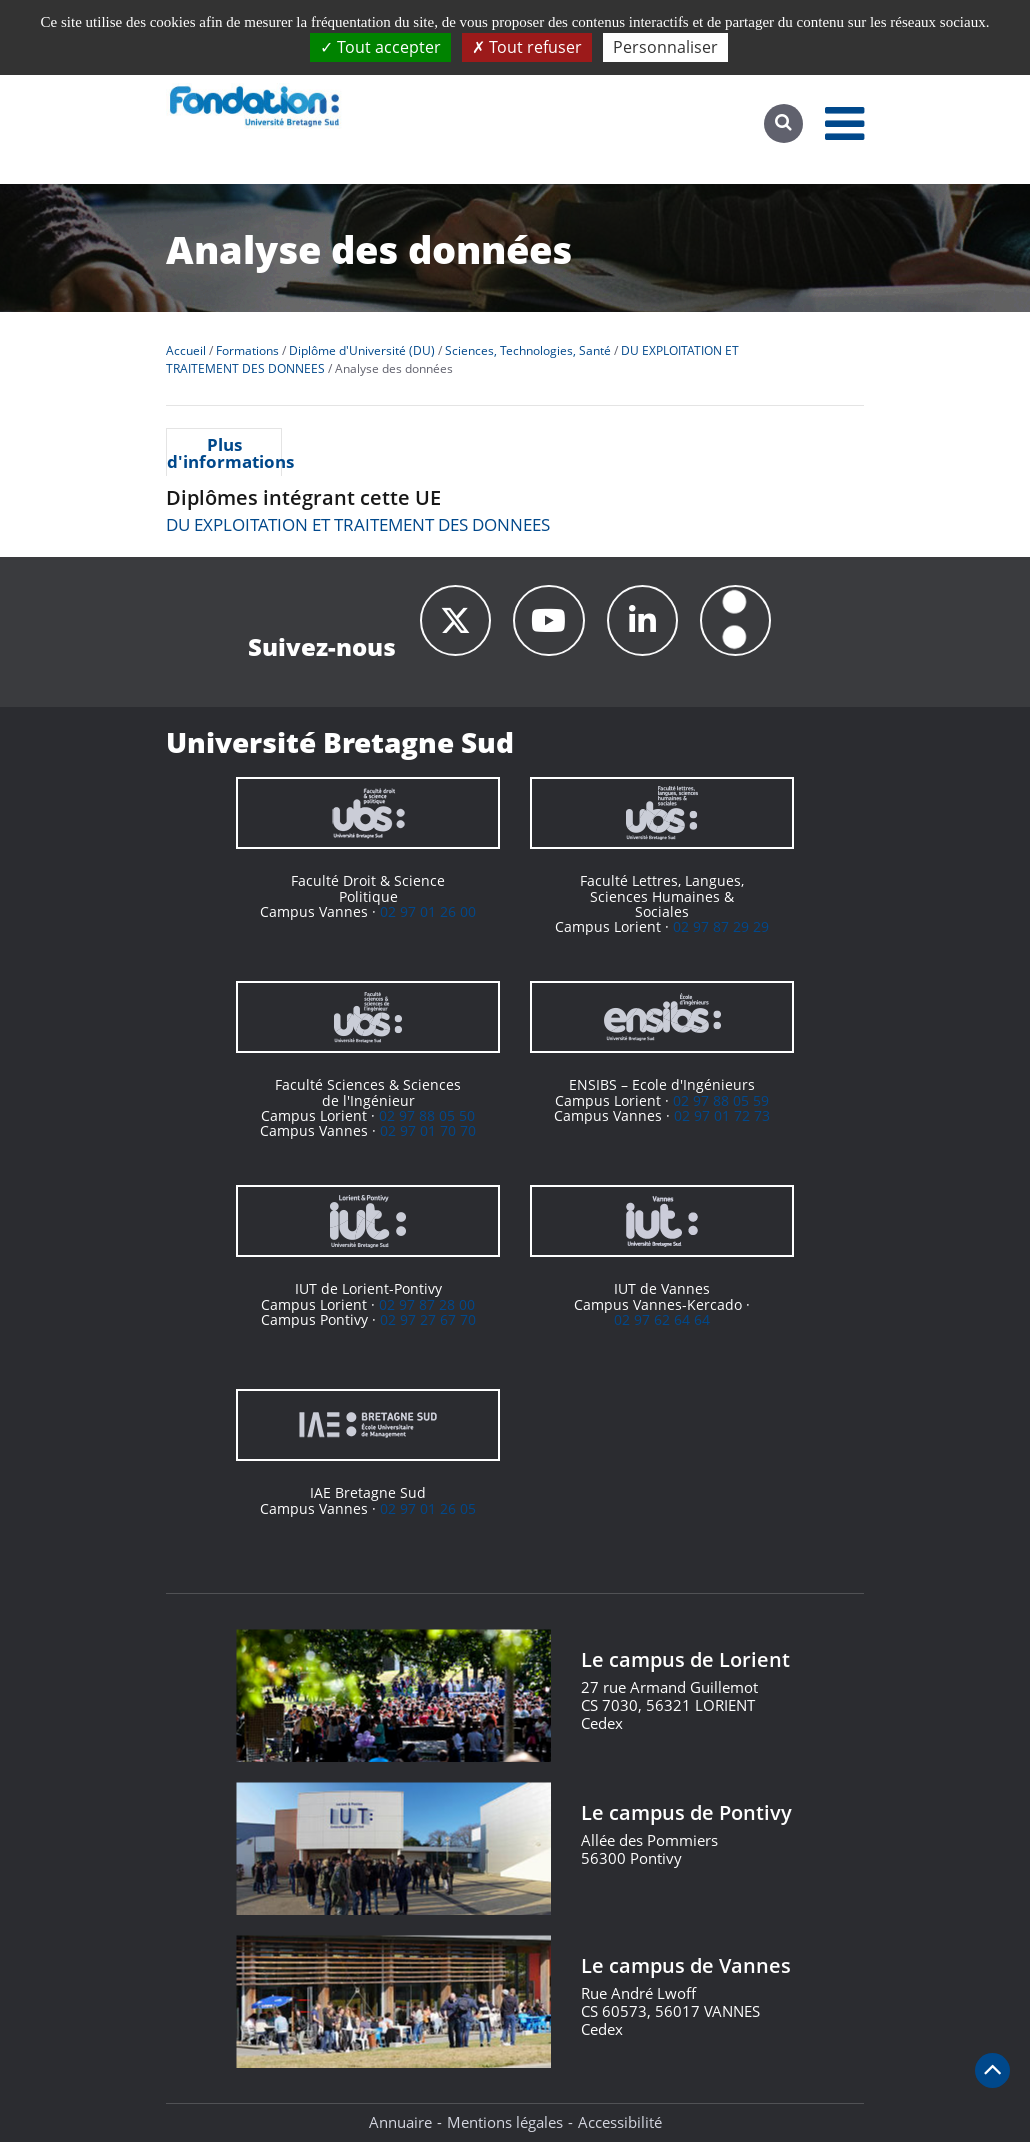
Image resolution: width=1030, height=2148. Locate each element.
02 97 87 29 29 (721, 932)
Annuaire (400, 2128)
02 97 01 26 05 (428, 1514)
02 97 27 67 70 (428, 1325)
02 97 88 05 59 (721, 1106)
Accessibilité (620, 2128)
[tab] (224, 452)
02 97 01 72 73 (722, 1121)
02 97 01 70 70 (428, 1136)
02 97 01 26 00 (428, 917)
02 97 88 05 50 (427, 1121)
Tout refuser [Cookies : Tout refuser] (527, 47)
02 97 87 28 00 (427, 1310)
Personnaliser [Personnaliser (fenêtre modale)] (665, 47)
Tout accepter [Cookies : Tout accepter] (380, 47)
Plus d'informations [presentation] (224, 453)
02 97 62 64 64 (662, 1325)
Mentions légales (505, 2128)
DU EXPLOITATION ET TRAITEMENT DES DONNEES (358, 524)
